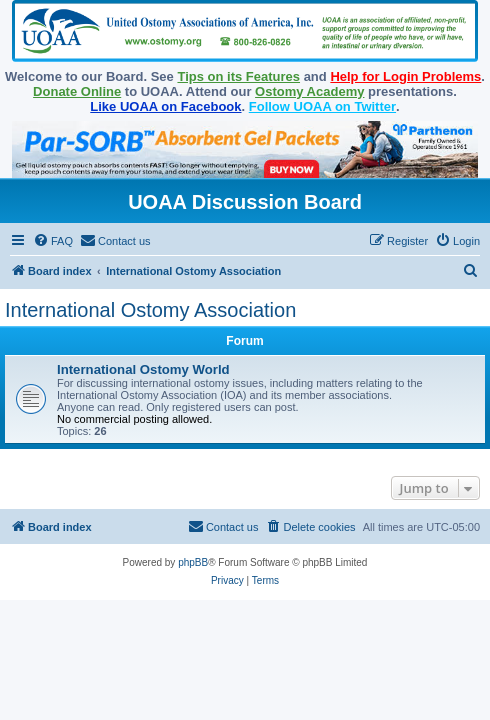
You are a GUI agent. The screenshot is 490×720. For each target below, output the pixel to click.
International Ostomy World (143, 369)
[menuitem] (53, 241)
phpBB (193, 562)
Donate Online (77, 91)
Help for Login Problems (405, 76)
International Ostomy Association (150, 310)
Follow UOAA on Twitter (322, 106)
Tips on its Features (238, 76)
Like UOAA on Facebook (165, 106)
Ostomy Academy (309, 91)
